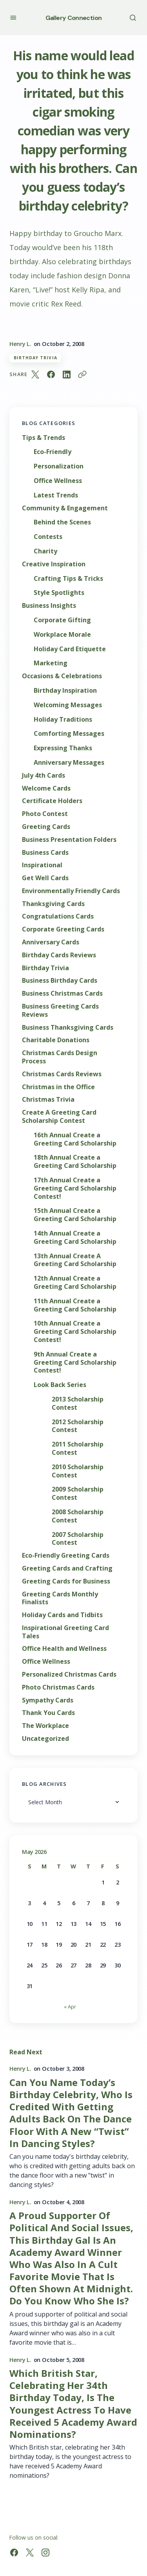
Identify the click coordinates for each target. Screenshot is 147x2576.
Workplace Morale (62, 634)
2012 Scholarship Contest (77, 1426)
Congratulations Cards (58, 916)
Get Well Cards (45, 878)
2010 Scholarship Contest (77, 1471)
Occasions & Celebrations (62, 676)
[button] (13, 17)
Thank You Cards (48, 1713)
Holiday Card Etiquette (70, 649)
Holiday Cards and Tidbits (62, 1615)
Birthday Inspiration (65, 690)
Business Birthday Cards (59, 980)
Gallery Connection (73, 18)
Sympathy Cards (47, 1700)
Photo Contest (45, 814)
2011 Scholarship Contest (77, 1448)
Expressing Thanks (63, 748)
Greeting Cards (46, 827)
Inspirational (42, 865)
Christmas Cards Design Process (59, 1057)
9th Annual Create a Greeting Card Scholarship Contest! (75, 1362)
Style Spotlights (59, 593)
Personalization (58, 466)
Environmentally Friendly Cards (71, 891)
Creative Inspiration (53, 564)
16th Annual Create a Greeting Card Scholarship (75, 1139)
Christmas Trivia (48, 1099)
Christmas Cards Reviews (62, 1074)
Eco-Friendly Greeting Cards (65, 1555)
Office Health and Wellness (64, 1649)
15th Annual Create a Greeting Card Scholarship (75, 1215)
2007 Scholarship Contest (77, 1539)
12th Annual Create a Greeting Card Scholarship (75, 1282)
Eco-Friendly (52, 452)
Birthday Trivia (35, 357)
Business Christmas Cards (62, 993)
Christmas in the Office (58, 1087)
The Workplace (45, 1726)
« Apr (70, 2006)
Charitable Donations (55, 1040)
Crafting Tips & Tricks (68, 579)
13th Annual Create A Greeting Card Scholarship (75, 1260)
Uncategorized (45, 1739)
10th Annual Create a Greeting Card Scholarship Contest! (75, 1331)
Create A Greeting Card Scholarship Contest (59, 1116)
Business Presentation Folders (69, 840)
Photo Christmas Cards (58, 1687)
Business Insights (49, 606)
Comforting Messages (69, 734)
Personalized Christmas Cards (69, 1674)
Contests (48, 537)
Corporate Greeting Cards (63, 929)
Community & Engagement (65, 508)
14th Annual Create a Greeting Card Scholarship (75, 1237)
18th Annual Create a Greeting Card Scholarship (75, 1161)
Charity (45, 551)
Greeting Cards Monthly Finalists (60, 1598)
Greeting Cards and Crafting (67, 1568)
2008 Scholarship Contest (77, 1516)
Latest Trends (56, 495)
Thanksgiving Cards (53, 904)
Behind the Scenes (62, 522)
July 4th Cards (43, 775)
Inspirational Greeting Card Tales (65, 1632)
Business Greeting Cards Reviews (60, 1010)
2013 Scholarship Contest (77, 1403)
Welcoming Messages (68, 705)
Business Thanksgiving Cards (67, 1027)
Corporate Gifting (62, 620)
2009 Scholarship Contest (77, 1493)
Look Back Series (60, 1385)
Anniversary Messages (69, 762)
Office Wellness (58, 481)
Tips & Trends (43, 438)
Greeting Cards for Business (66, 1581)
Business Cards (45, 852)
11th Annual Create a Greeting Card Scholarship (75, 1305)
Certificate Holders (52, 801)
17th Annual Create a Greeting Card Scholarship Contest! (75, 1188)
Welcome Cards (46, 788)
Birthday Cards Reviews (59, 955)
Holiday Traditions (63, 719)
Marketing (50, 663)
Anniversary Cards (50, 942)
